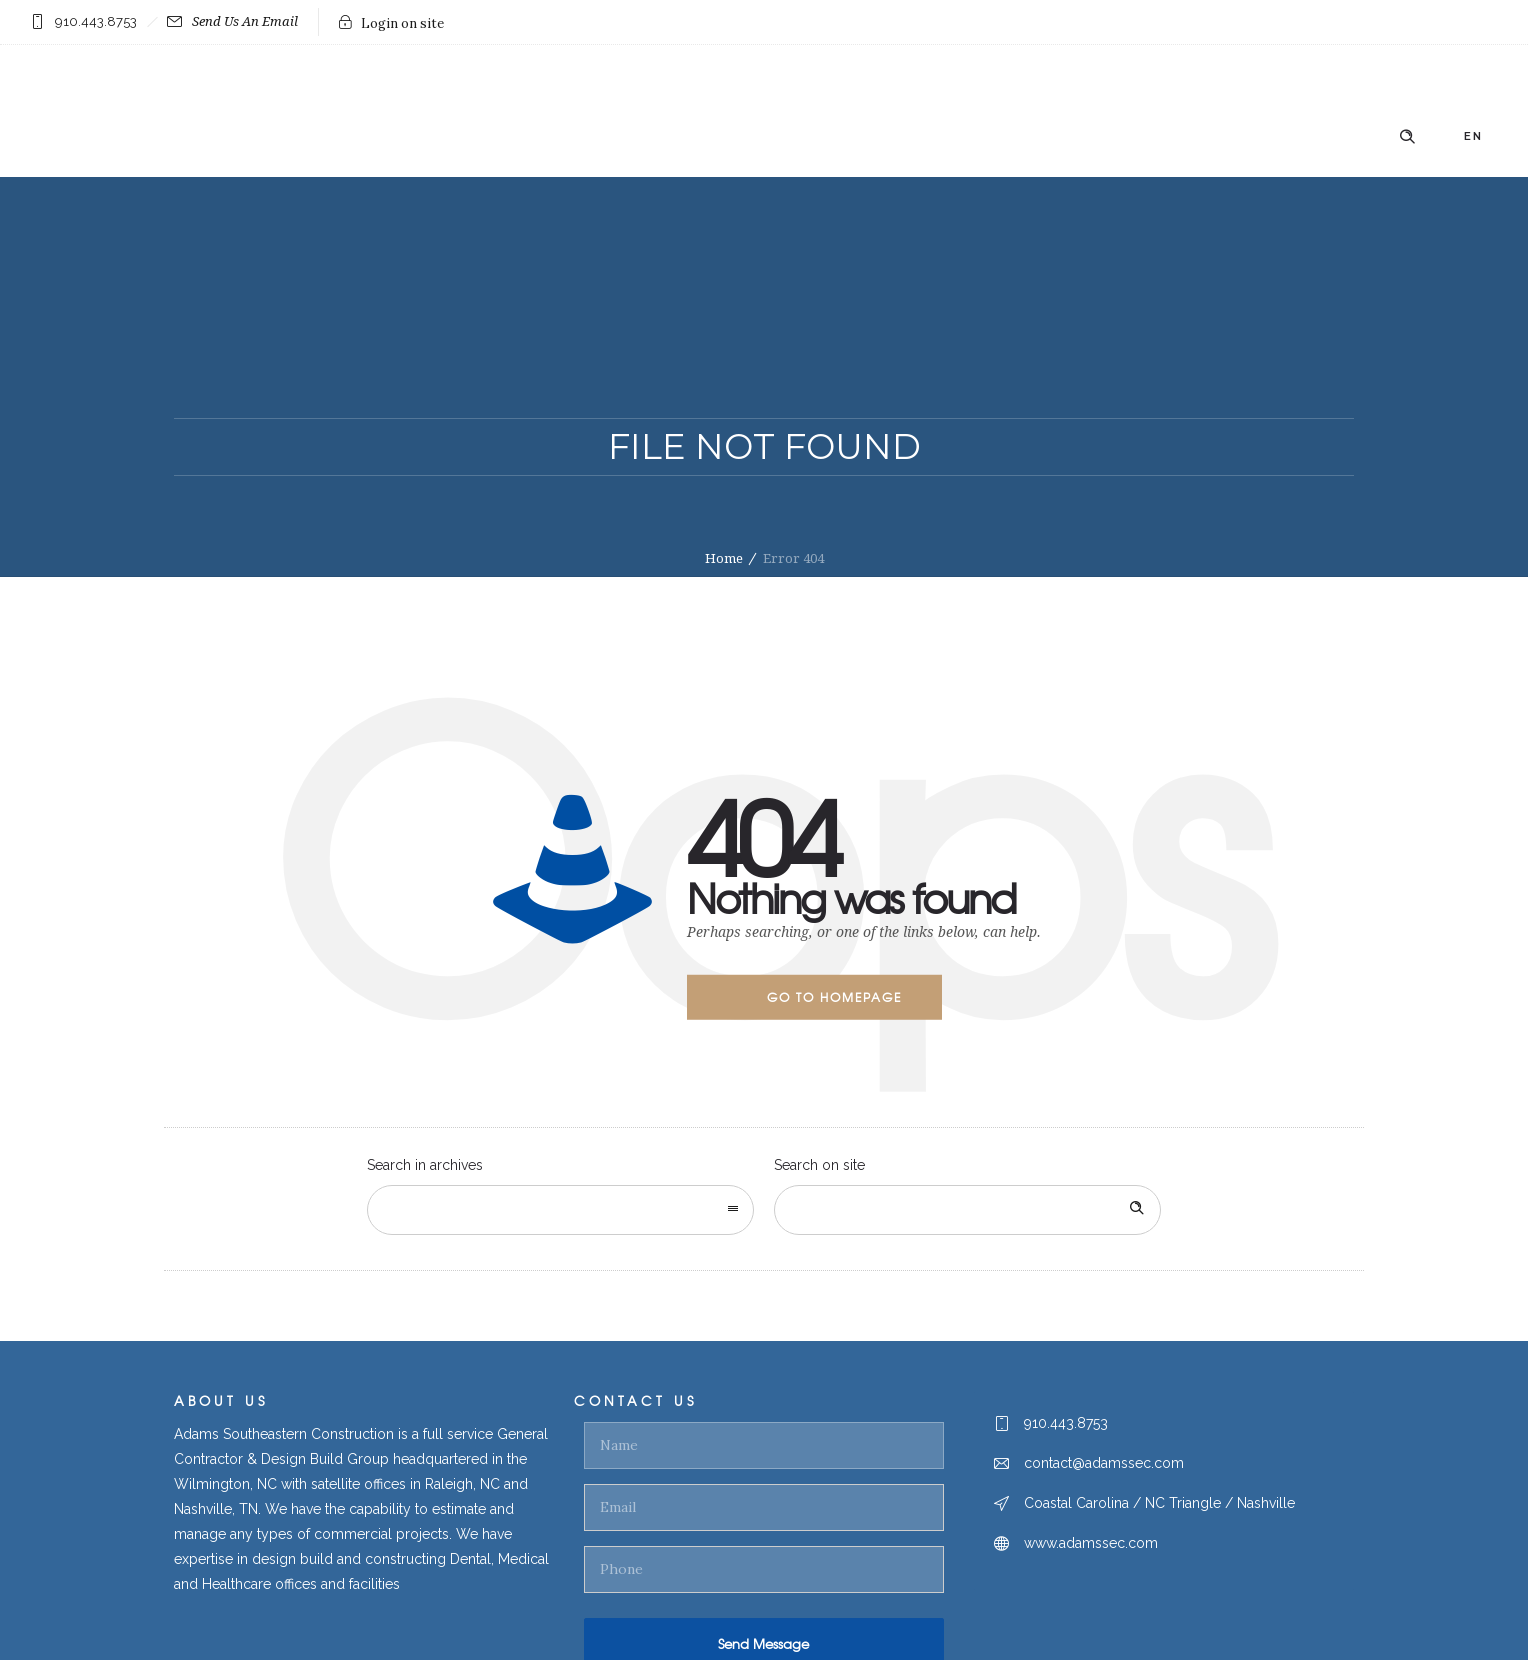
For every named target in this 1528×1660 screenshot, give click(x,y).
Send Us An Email (232, 21)
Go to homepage (834, 997)
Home (724, 558)
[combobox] (560, 1210)
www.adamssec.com (1091, 1543)
